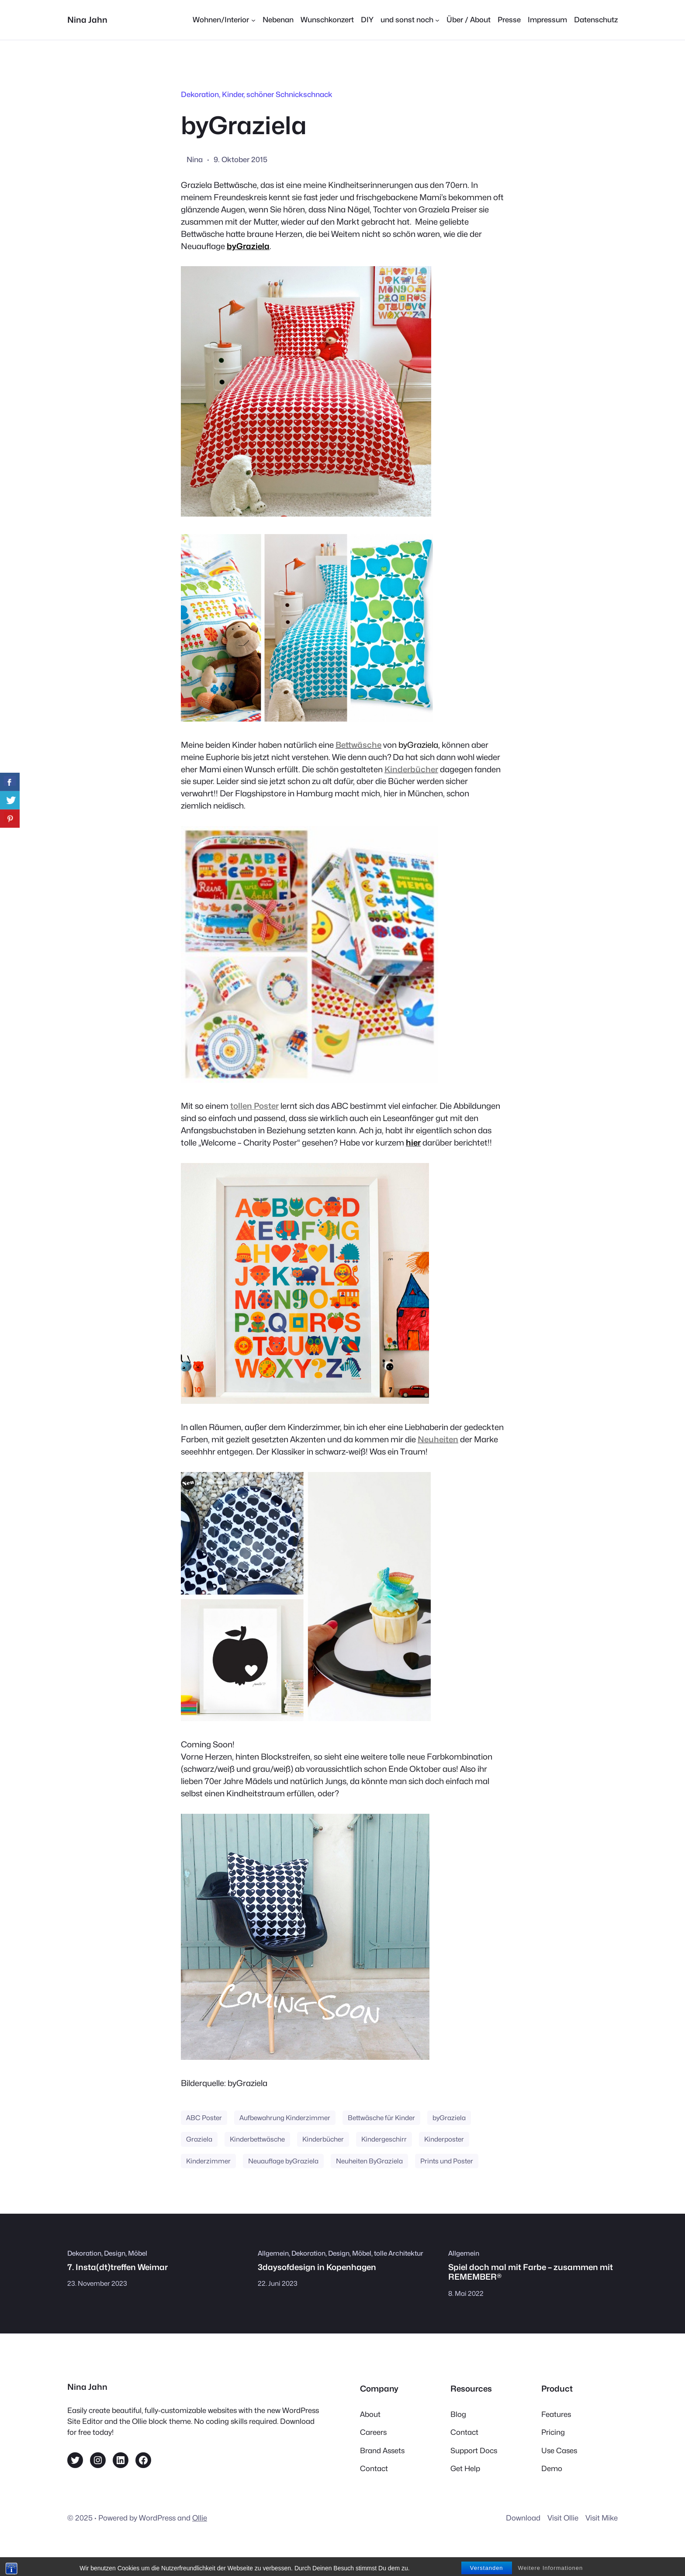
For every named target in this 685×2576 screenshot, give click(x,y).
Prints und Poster (446, 2161)
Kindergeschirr (384, 2139)
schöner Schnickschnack (289, 94)
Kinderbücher (323, 2139)
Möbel (137, 2253)
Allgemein (273, 2253)
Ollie (199, 2518)
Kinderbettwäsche (257, 2139)
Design (114, 2253)
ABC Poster (204, 2118)
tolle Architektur (398, 2253)
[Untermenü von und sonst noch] (410, 20)
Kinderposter (444, 2139)
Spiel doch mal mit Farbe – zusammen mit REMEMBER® (530, 2271)
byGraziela (248, 246)
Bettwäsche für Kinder (381, 2118)
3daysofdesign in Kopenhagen (317, 2267)
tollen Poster (254, 1106)
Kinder (232, 94)
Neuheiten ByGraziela (369, 2161)
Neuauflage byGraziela (283, 2161)
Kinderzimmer (208, 2161)
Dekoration (200, 94)
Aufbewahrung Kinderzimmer (284, 2118)
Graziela (199, 2139)
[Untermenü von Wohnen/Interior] (224, 20)
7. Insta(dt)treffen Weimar (117, 2267)
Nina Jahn (87, 19)
